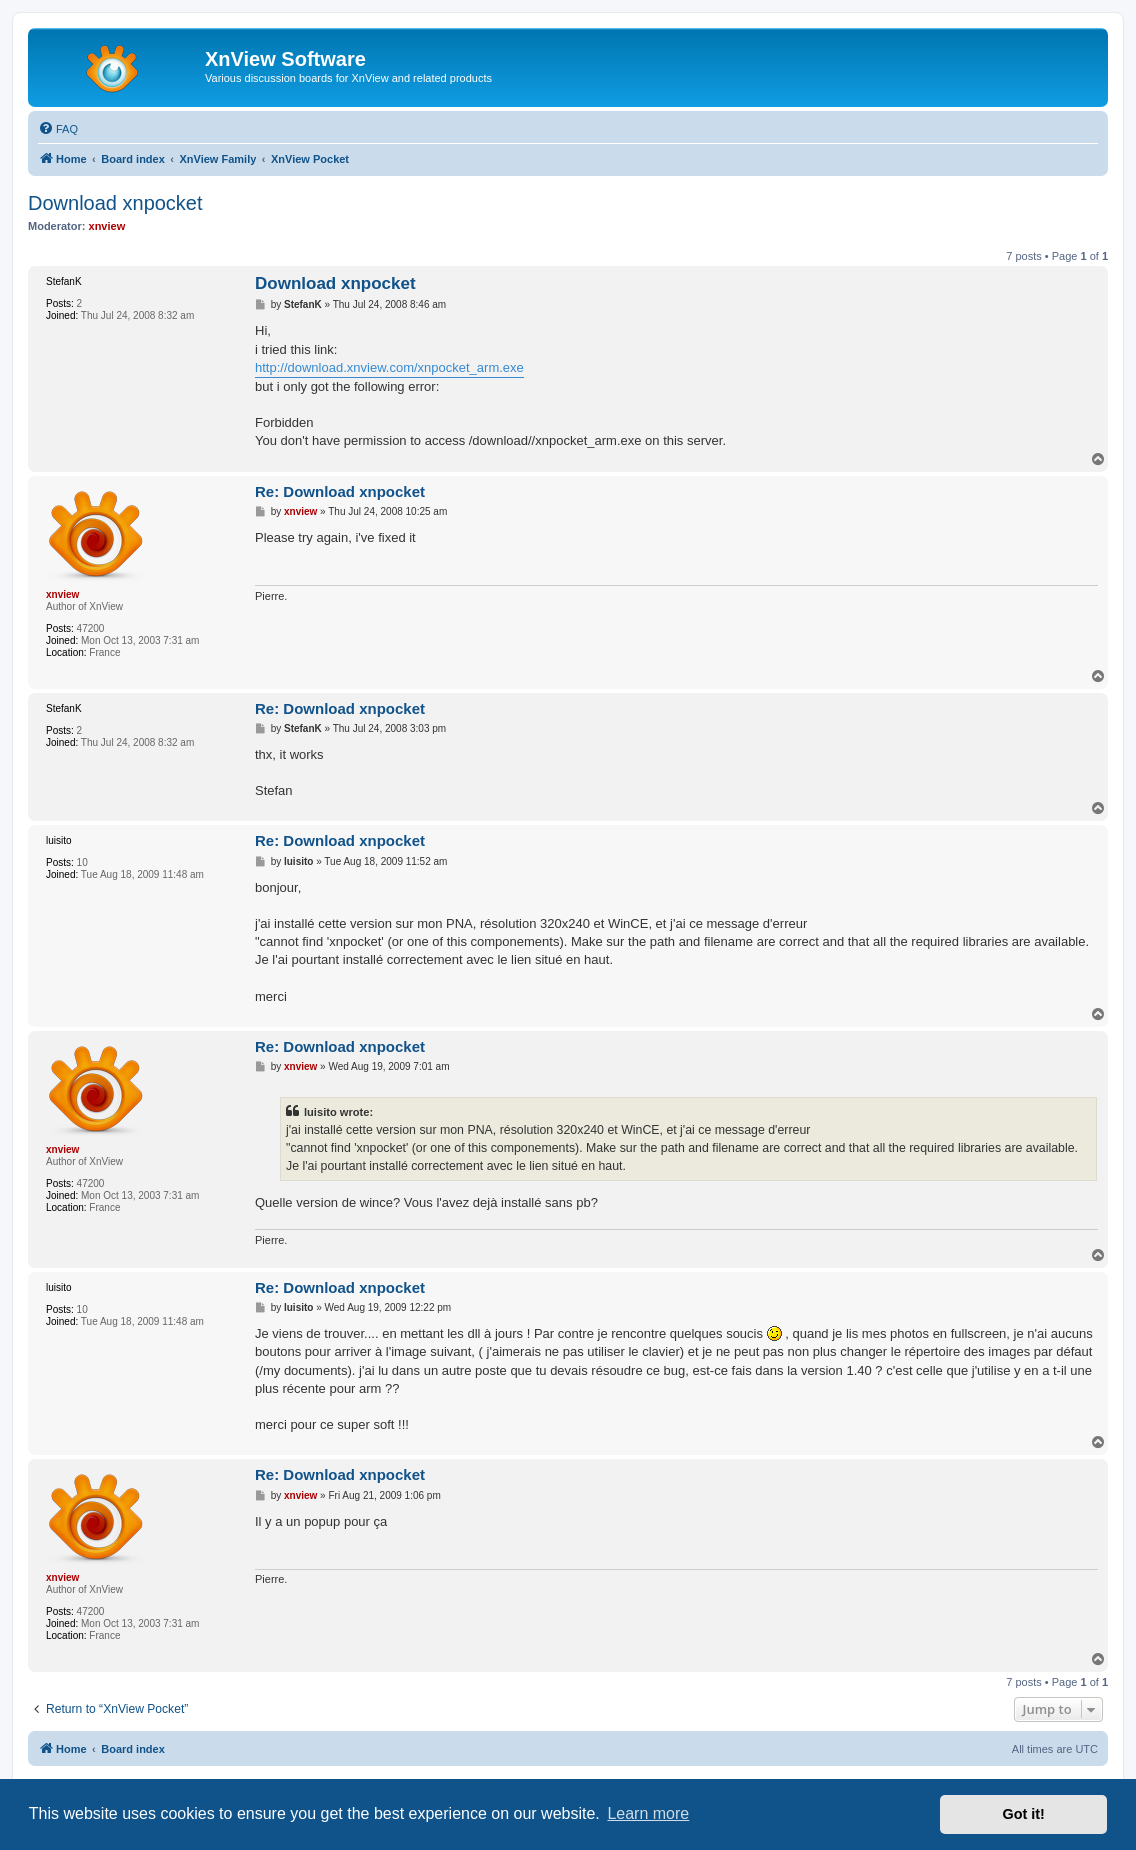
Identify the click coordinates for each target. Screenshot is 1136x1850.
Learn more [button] (648, 1813)
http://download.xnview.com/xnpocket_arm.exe (389, 367)
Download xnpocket (115, 203)
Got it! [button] (1024, 1814)
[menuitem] (58, 129)
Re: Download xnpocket (340, 491)
